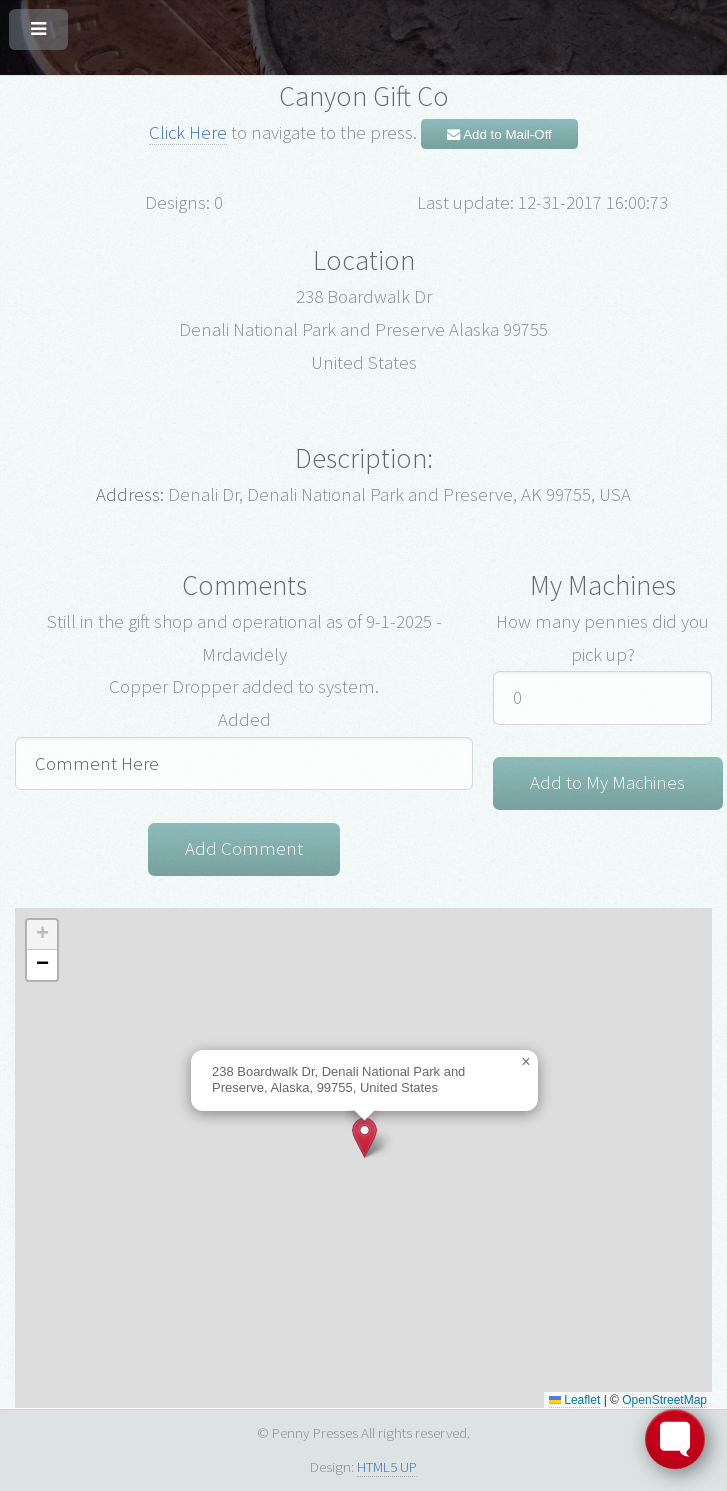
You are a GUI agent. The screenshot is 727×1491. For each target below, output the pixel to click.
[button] (364, 1137)
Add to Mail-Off (499, 134)
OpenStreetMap (664, 1400)
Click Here (188, 132)
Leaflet (574, 1400)
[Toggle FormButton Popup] (675, 1439)
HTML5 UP (387, 1466)
